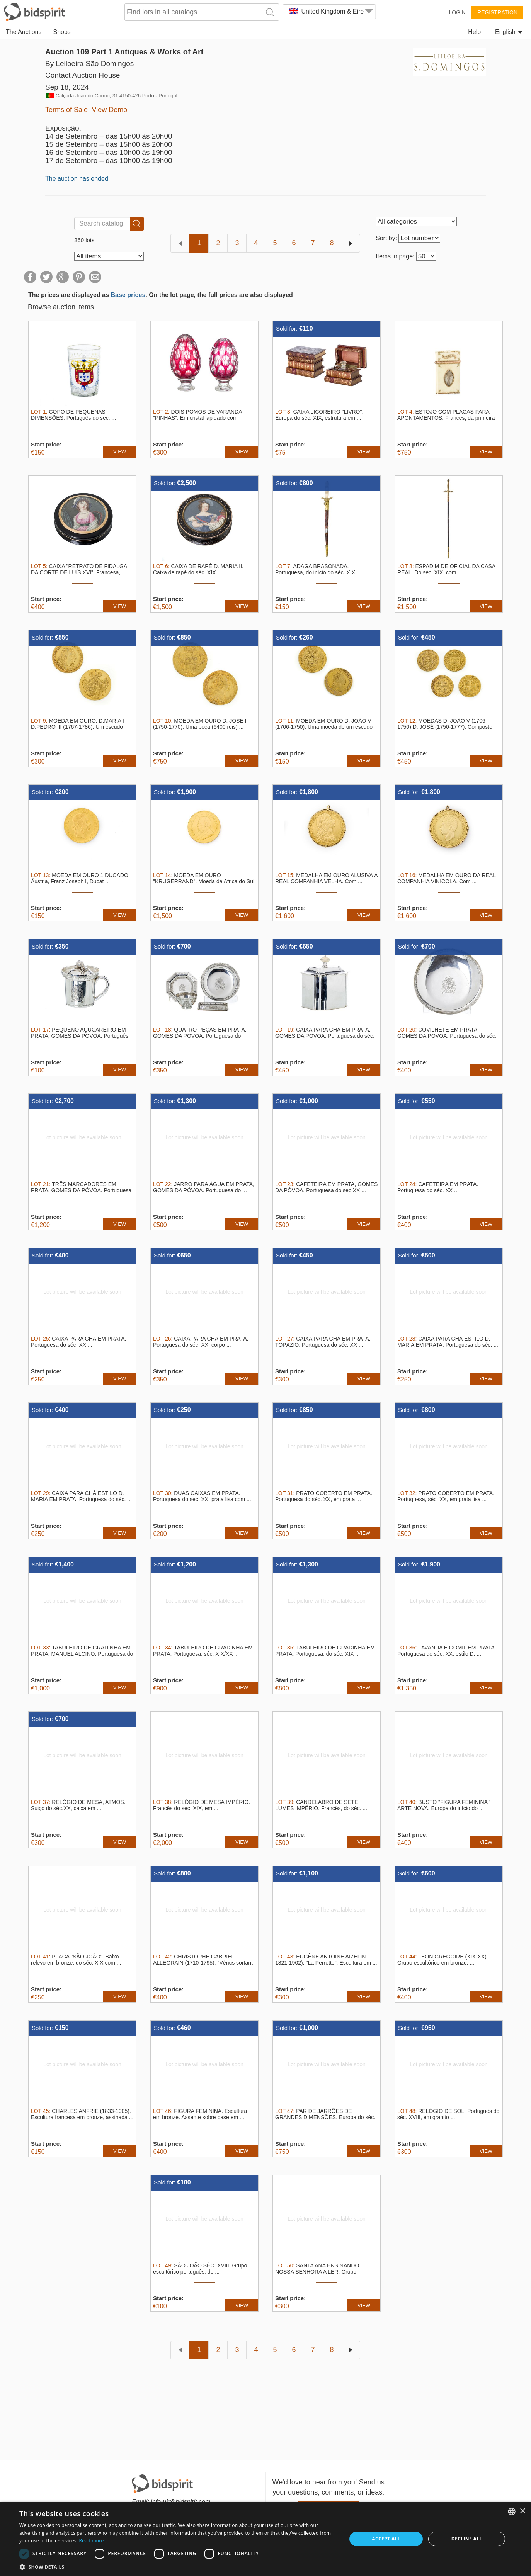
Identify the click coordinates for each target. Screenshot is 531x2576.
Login (457, 12)
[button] (178, 2566)
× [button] (522, 2511)
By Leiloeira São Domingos (89, 63)
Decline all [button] (466, 2538)
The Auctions (24, 32)
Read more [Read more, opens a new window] (91, 2540)
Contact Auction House (82, 75)
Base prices (128, 295)
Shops (62, 32)
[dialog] (265, 2539)
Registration (497, 12)
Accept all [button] (386, 2538)
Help (474, 32)
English (508, 32)
